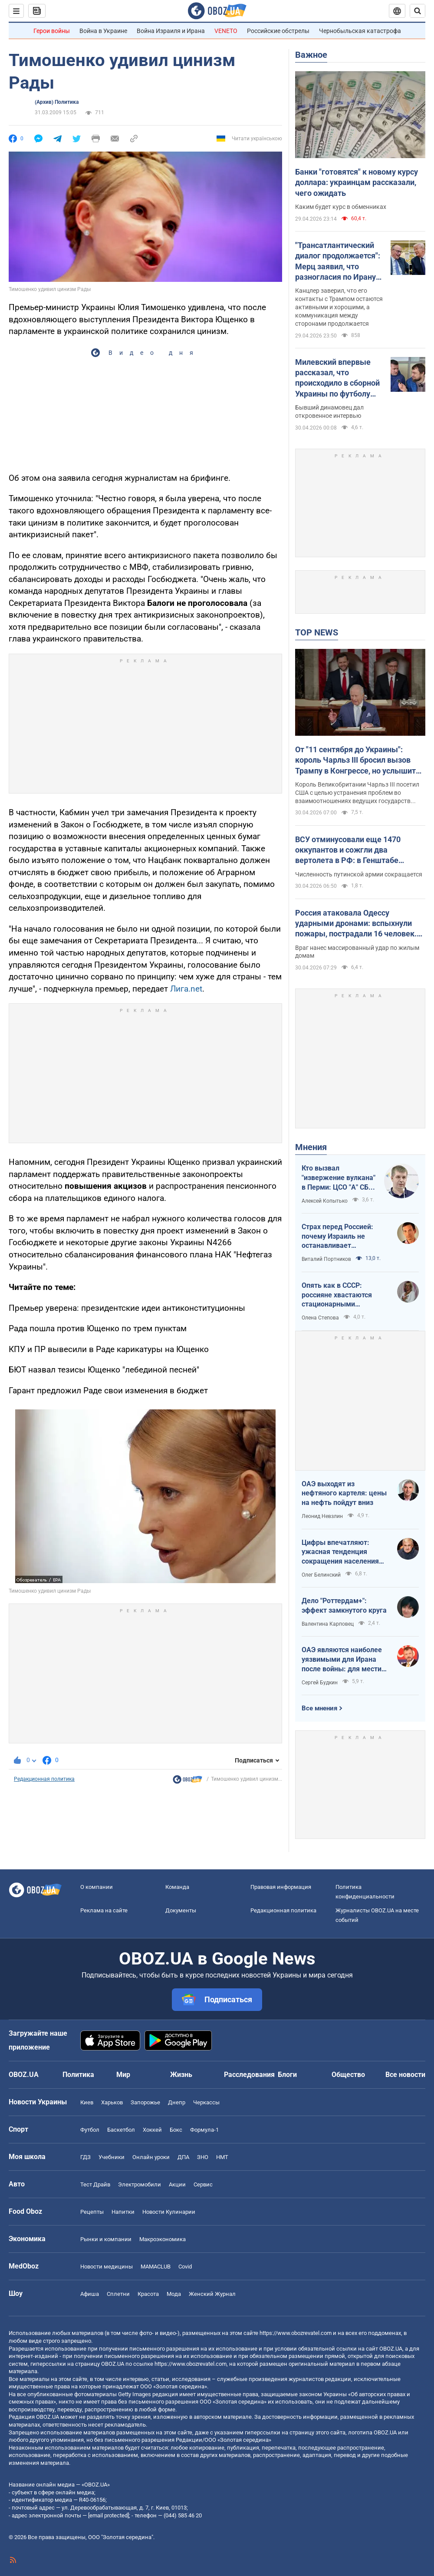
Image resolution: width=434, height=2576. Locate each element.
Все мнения (319, 1708)
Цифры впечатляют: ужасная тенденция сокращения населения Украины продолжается (341, 1552)
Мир (123, 2074)
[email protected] (108, 2515)
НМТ (222, 2157)
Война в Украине (103, 30)
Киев (86, 2102)
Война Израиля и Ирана (171, 30)
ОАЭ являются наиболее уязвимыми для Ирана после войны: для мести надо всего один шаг (342, 1659)
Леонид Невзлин (322, 1516)
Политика (78, 2074)
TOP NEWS (316, 632)
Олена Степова (320, 1318)
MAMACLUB (156, 2266)
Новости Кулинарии (168, 2212)
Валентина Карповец (328, 1624)
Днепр (176, 2102)
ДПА (183, 2157)
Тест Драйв (95, 2184)
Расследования (249, 2074)
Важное (311, 55)
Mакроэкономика (162, 2239)
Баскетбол (121, 2129)
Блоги (287, 2074)
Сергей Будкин (320, 1683)
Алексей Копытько (325, 1201)
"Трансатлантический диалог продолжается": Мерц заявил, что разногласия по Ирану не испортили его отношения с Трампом (337, 261)
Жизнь (181, 2074)
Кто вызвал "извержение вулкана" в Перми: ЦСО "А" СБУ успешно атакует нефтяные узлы (338, 1178)
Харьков (112, 2102)
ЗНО (202, 2157)
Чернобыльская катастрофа (360, 30)
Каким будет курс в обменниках (340, 206)
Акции (177, 2184)
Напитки (123, 2212)
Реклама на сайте (104, 1910)
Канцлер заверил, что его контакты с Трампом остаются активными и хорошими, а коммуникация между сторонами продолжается (339, 307)
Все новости (405, 2074)
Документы (180, 1910)
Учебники (112, 2157)
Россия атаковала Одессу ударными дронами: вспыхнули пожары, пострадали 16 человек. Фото (356, 923)
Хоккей (152, 2129)
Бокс (176, 2129)
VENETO (225, 30)
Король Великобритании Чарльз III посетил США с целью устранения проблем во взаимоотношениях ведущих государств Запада (357, 793)
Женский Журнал (212, 2294)
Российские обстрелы (278, 30)
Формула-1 (204, 2129)
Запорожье (145, 2102)
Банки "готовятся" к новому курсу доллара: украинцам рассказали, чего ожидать (356, 182)
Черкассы (206, 2102)
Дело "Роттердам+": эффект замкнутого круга (344, 1605)
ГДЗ (85, 2157)
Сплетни (118, 2294)
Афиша (89, 2294)
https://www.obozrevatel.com (296, 2333)
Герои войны (51, 30)
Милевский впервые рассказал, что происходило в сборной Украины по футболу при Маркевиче (337, 378)
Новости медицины (106, 2266)
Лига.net (186, 989)
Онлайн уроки (151, 2157)
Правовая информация (280, 1887)
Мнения (311, 1147)
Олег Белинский (321, 1575)
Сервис (203, 2184)
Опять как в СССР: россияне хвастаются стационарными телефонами (337, 1295)
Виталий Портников (326, 1259)
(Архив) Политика (57, 102)
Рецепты (92, 2212)
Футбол (89, 2129)
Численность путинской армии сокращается (358, 874)
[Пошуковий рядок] (417, 10)
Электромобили (139, 2184)
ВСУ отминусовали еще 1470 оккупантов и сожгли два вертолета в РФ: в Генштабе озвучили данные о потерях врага (357, 850)
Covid (185, 2266)
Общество (348, 2074)
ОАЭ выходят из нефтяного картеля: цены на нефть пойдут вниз (344, 1493)
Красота (148, 2294)
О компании (96, 1887)
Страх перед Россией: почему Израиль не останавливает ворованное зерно (337, 1236)
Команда (177, 1887)
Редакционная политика (44, 1779)
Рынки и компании (106, 2239)
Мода (174, 2294)
